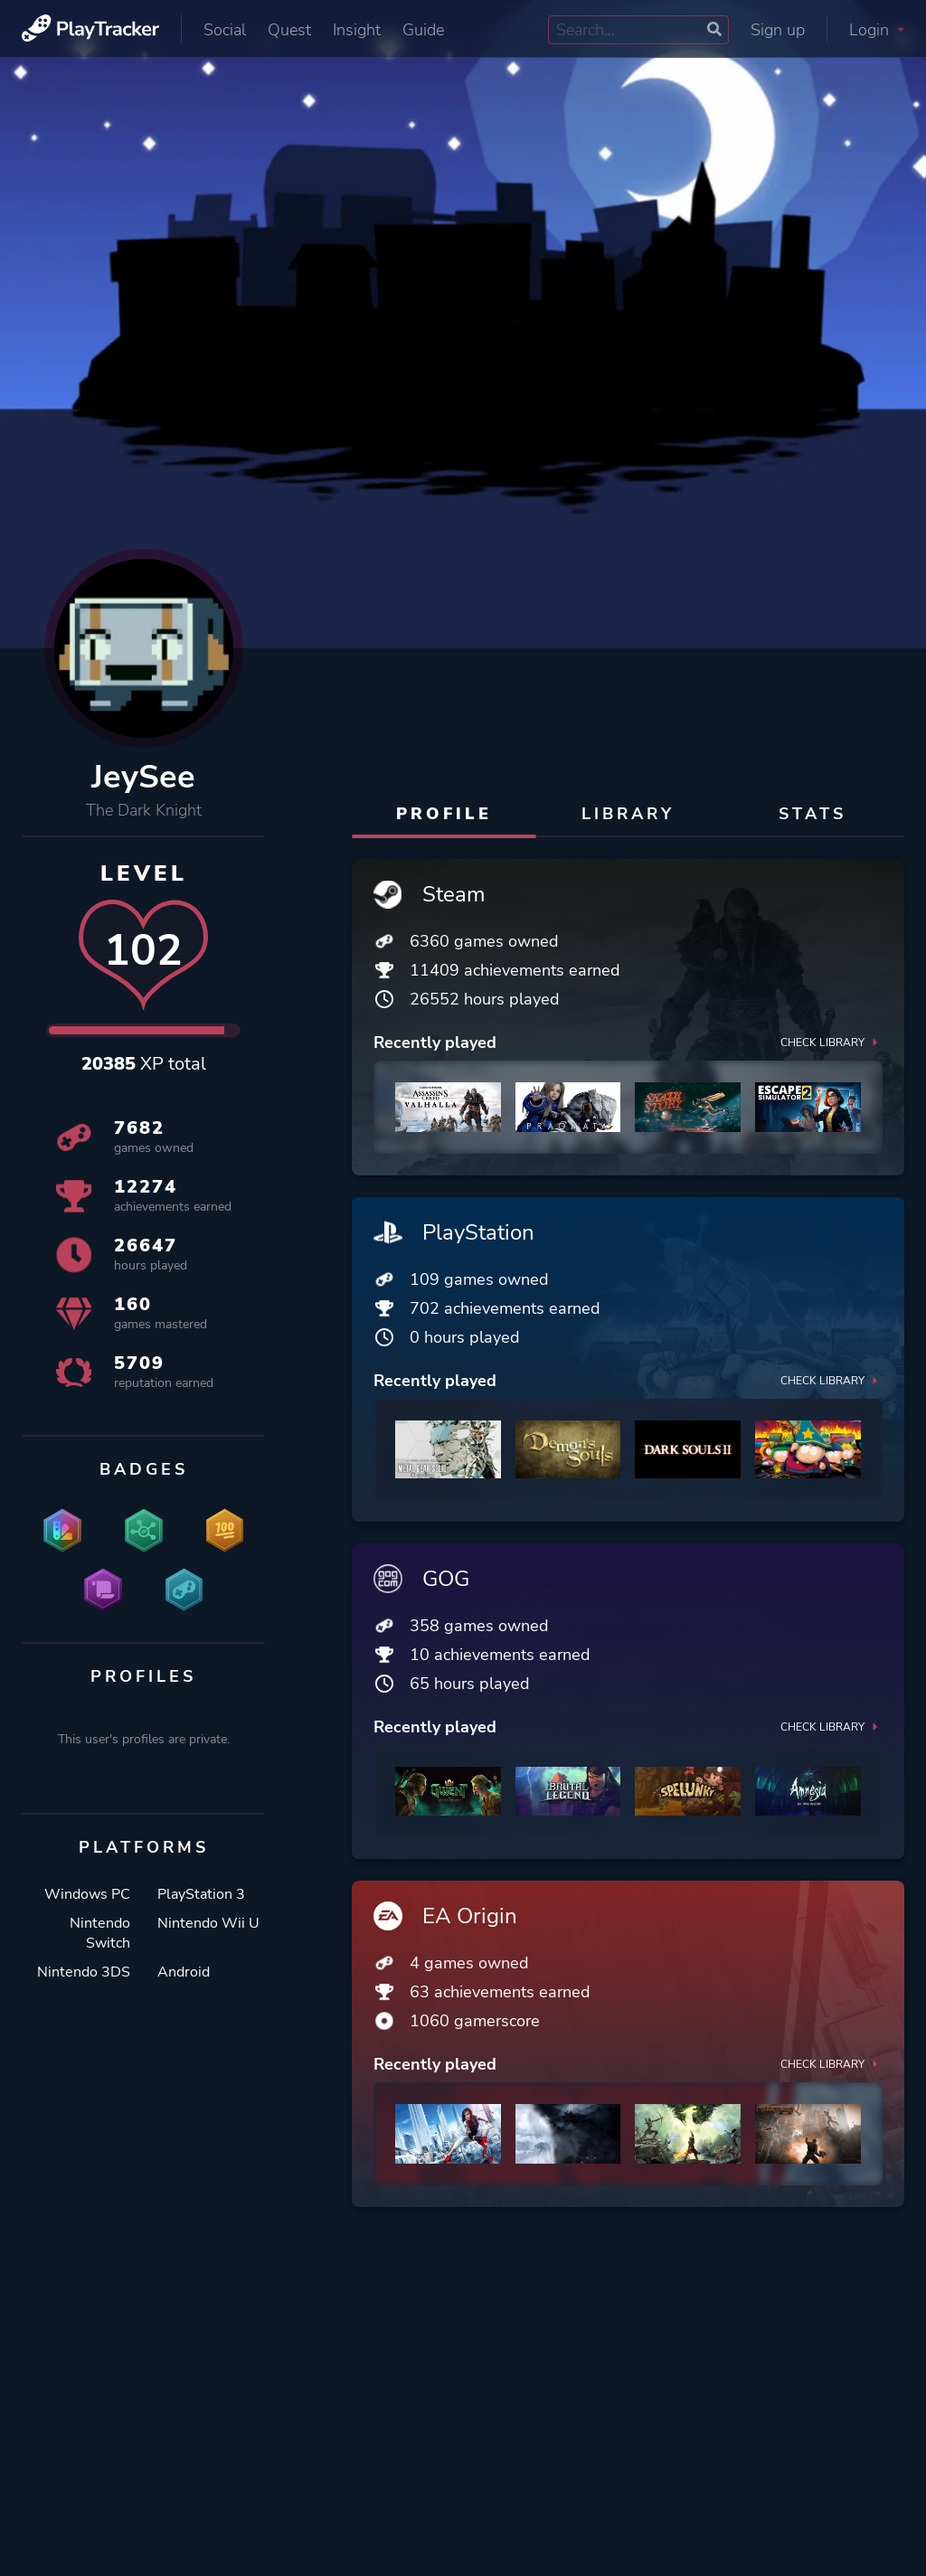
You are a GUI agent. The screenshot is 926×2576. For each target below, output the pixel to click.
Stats (812, 814)
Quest (289, 30)
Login (876, 30)
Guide (423, 30)
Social (224, 30)
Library (628, 814)
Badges (143, 1469)
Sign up (778, 30)
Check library (831, 1042)
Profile (444, 814)
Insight (357, 30)
